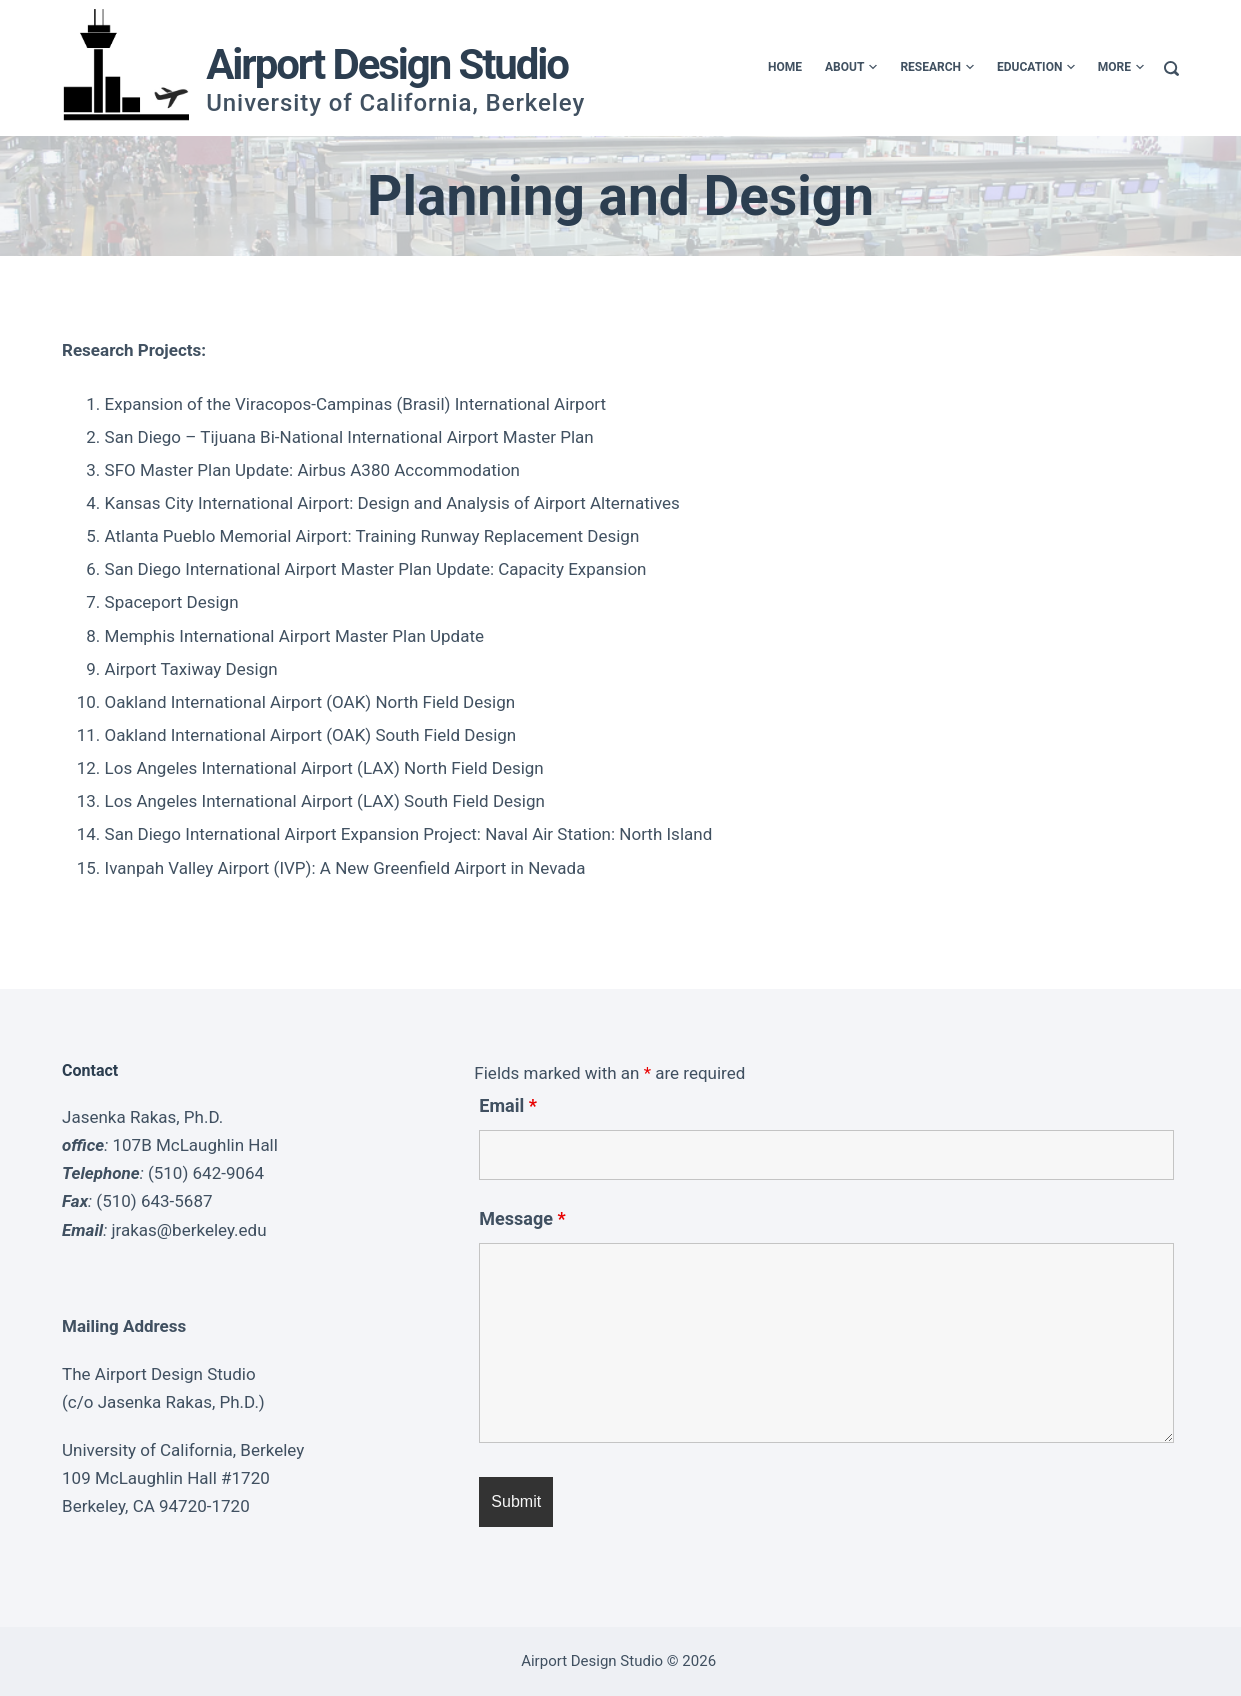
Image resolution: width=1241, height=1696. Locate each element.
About (850, 68)
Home (784, 67)
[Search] (1171, 68)
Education (1035, 68)
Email (508, 1105)
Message (522, 1218)
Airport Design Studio (387, 64)
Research (937, 68)
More (1121, 68)
